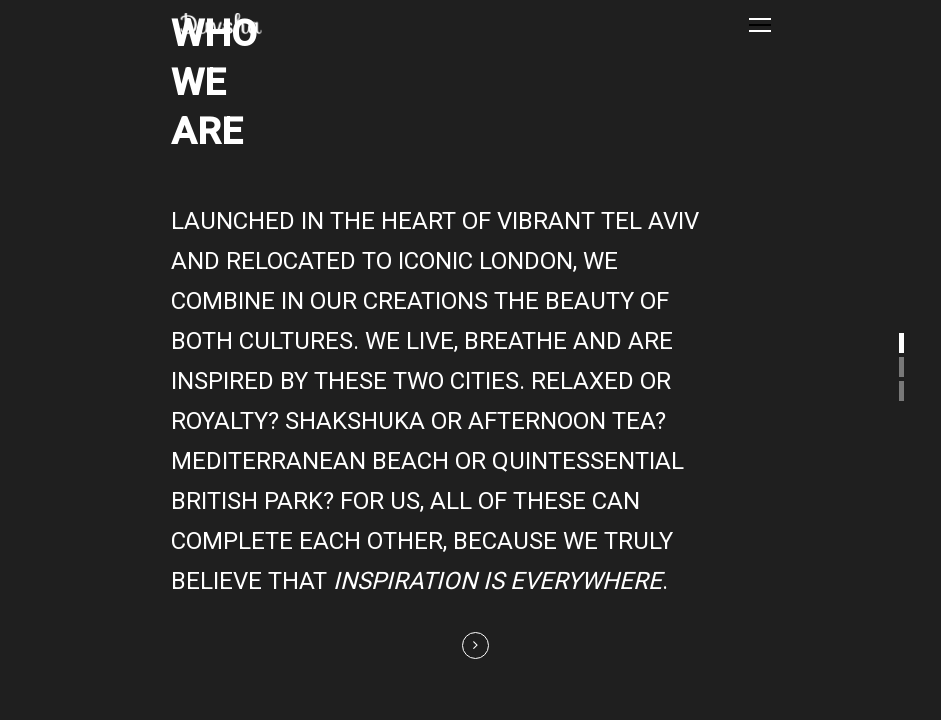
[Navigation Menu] (760, 24)
